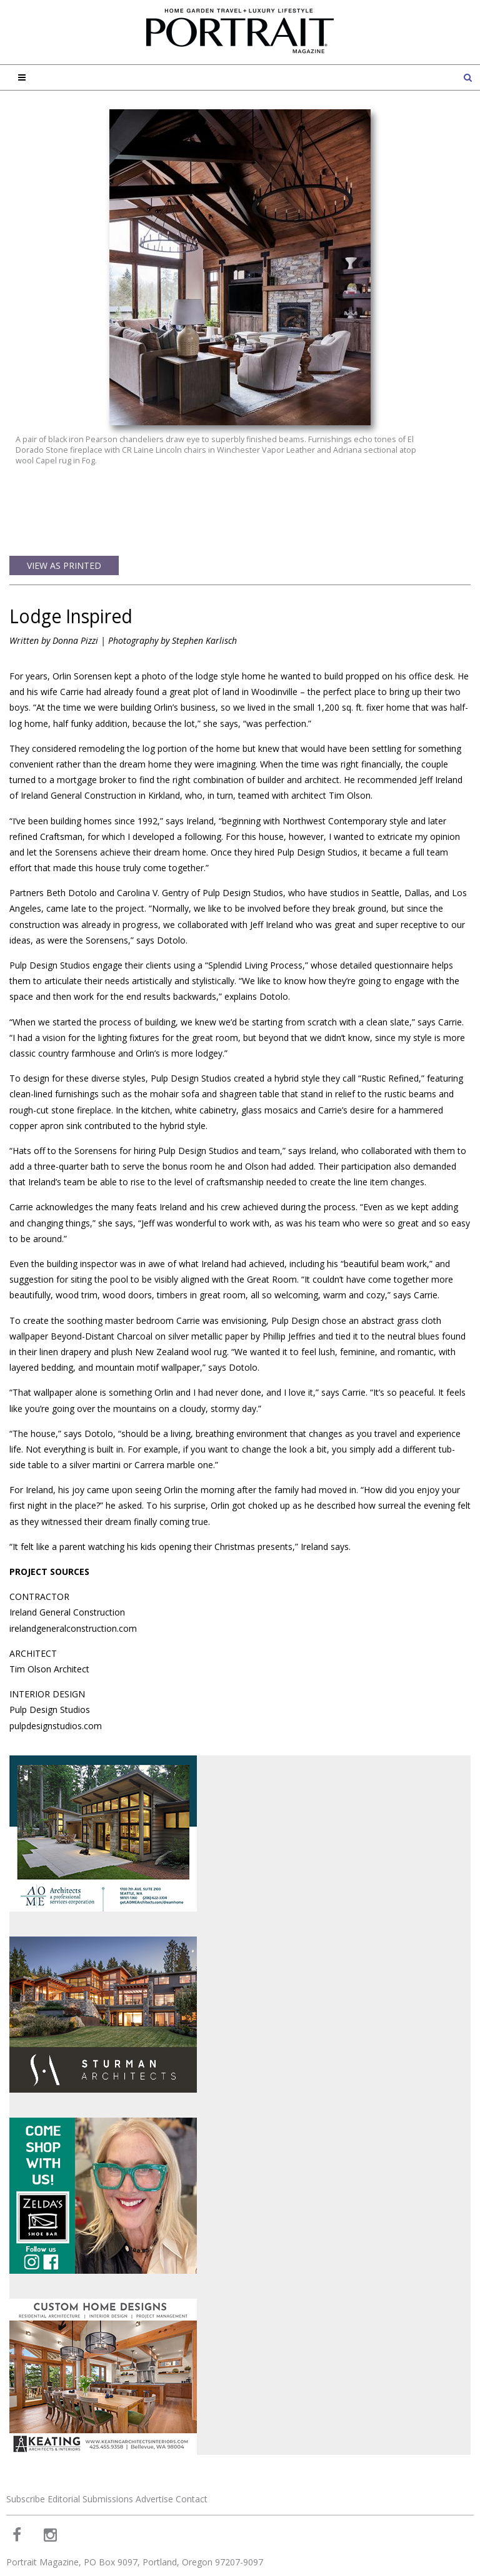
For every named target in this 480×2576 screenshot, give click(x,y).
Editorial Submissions (90, 2434)
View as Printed (64, 500)
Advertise (154, 2434)
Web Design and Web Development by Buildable (81, 2559)
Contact (192, 2434)
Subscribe (25, 2434)
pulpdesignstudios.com (55, 1661)
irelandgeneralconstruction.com (73, 1563)
